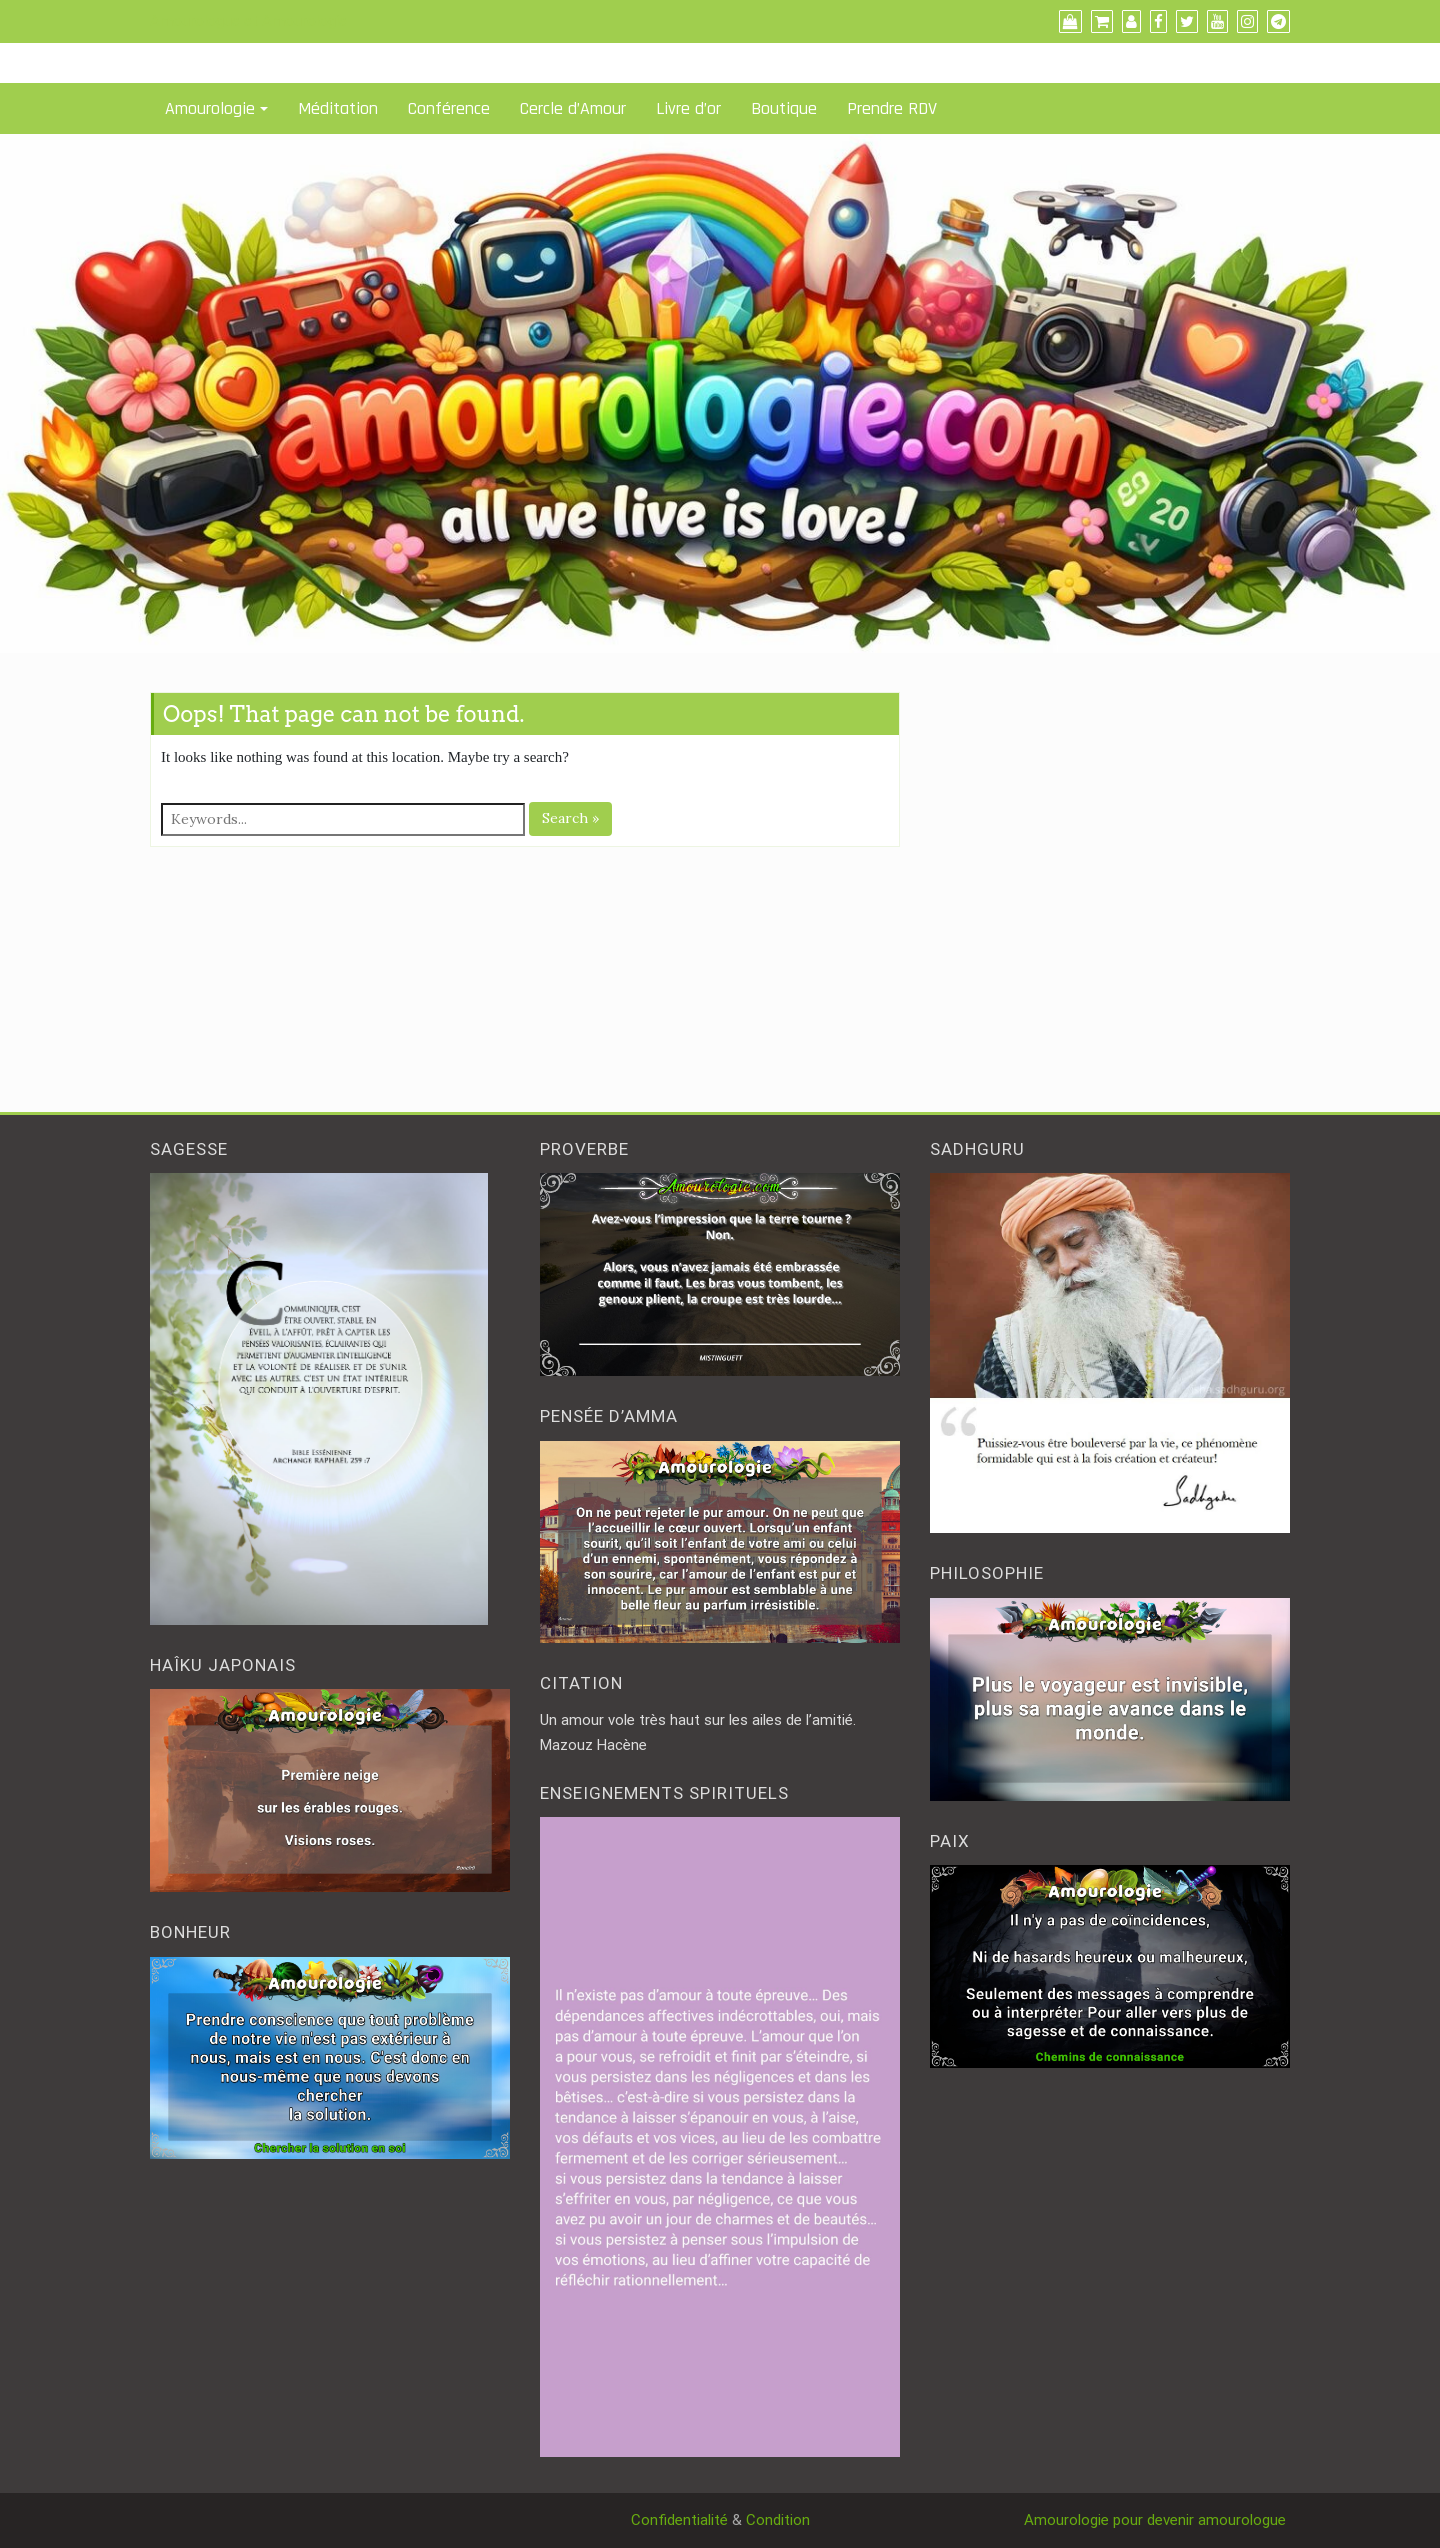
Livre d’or (688, 108)
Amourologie (210, 108)
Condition (778, 2520)
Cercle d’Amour (573, 108)
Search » (570, 818)
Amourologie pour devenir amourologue (1157, 2520)
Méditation (338, 108)
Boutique (784, 108)
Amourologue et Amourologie (248, 21)
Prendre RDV (892, 108)
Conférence (449, 108)
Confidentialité (679, 2520)
